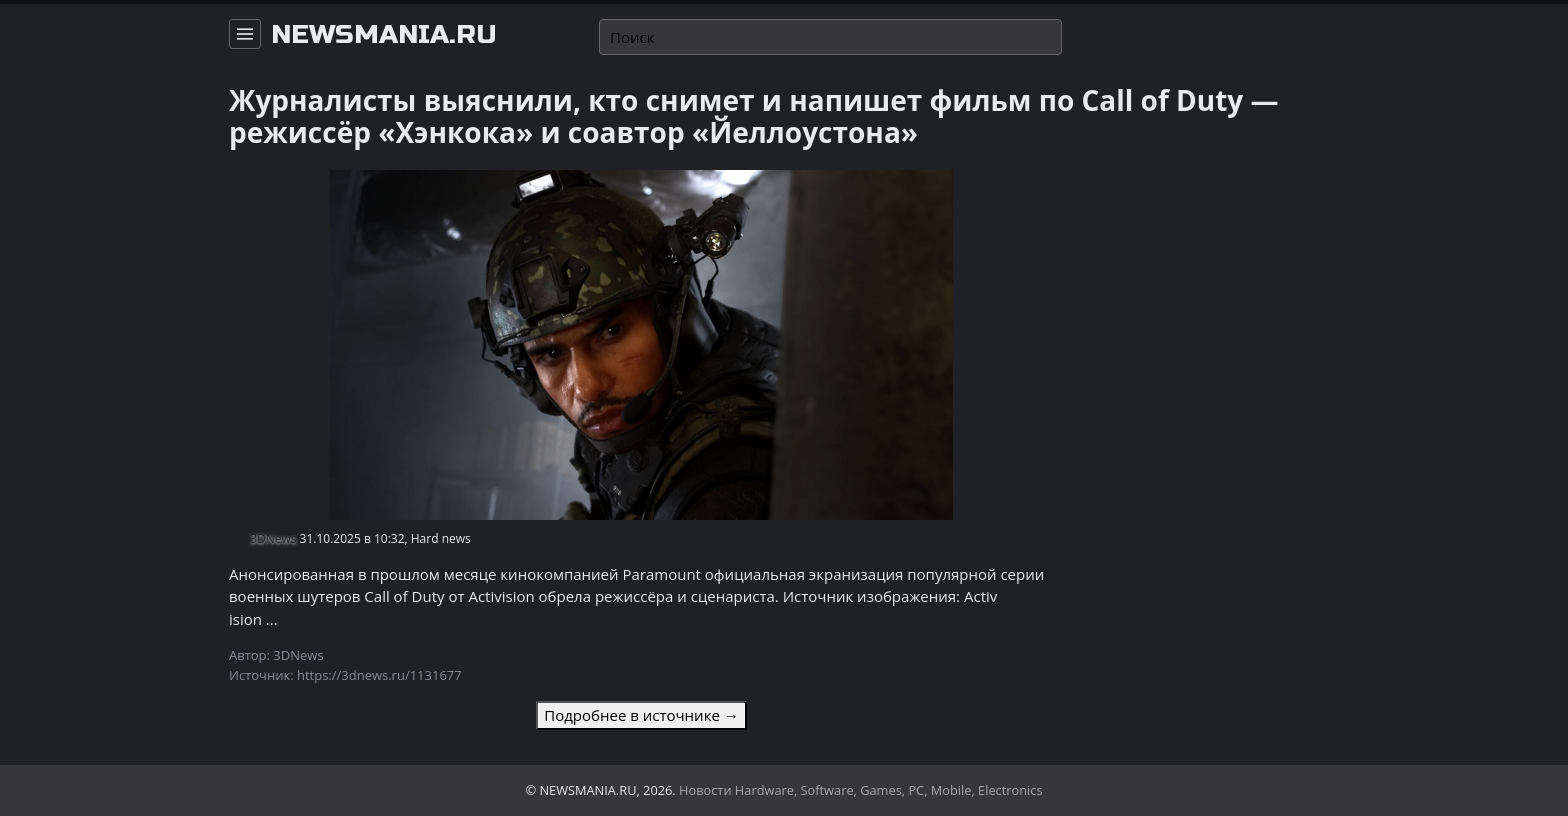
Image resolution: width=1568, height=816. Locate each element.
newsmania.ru (384, 35)
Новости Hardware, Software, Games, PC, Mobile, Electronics (861, 790)
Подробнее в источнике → (641, 715)
